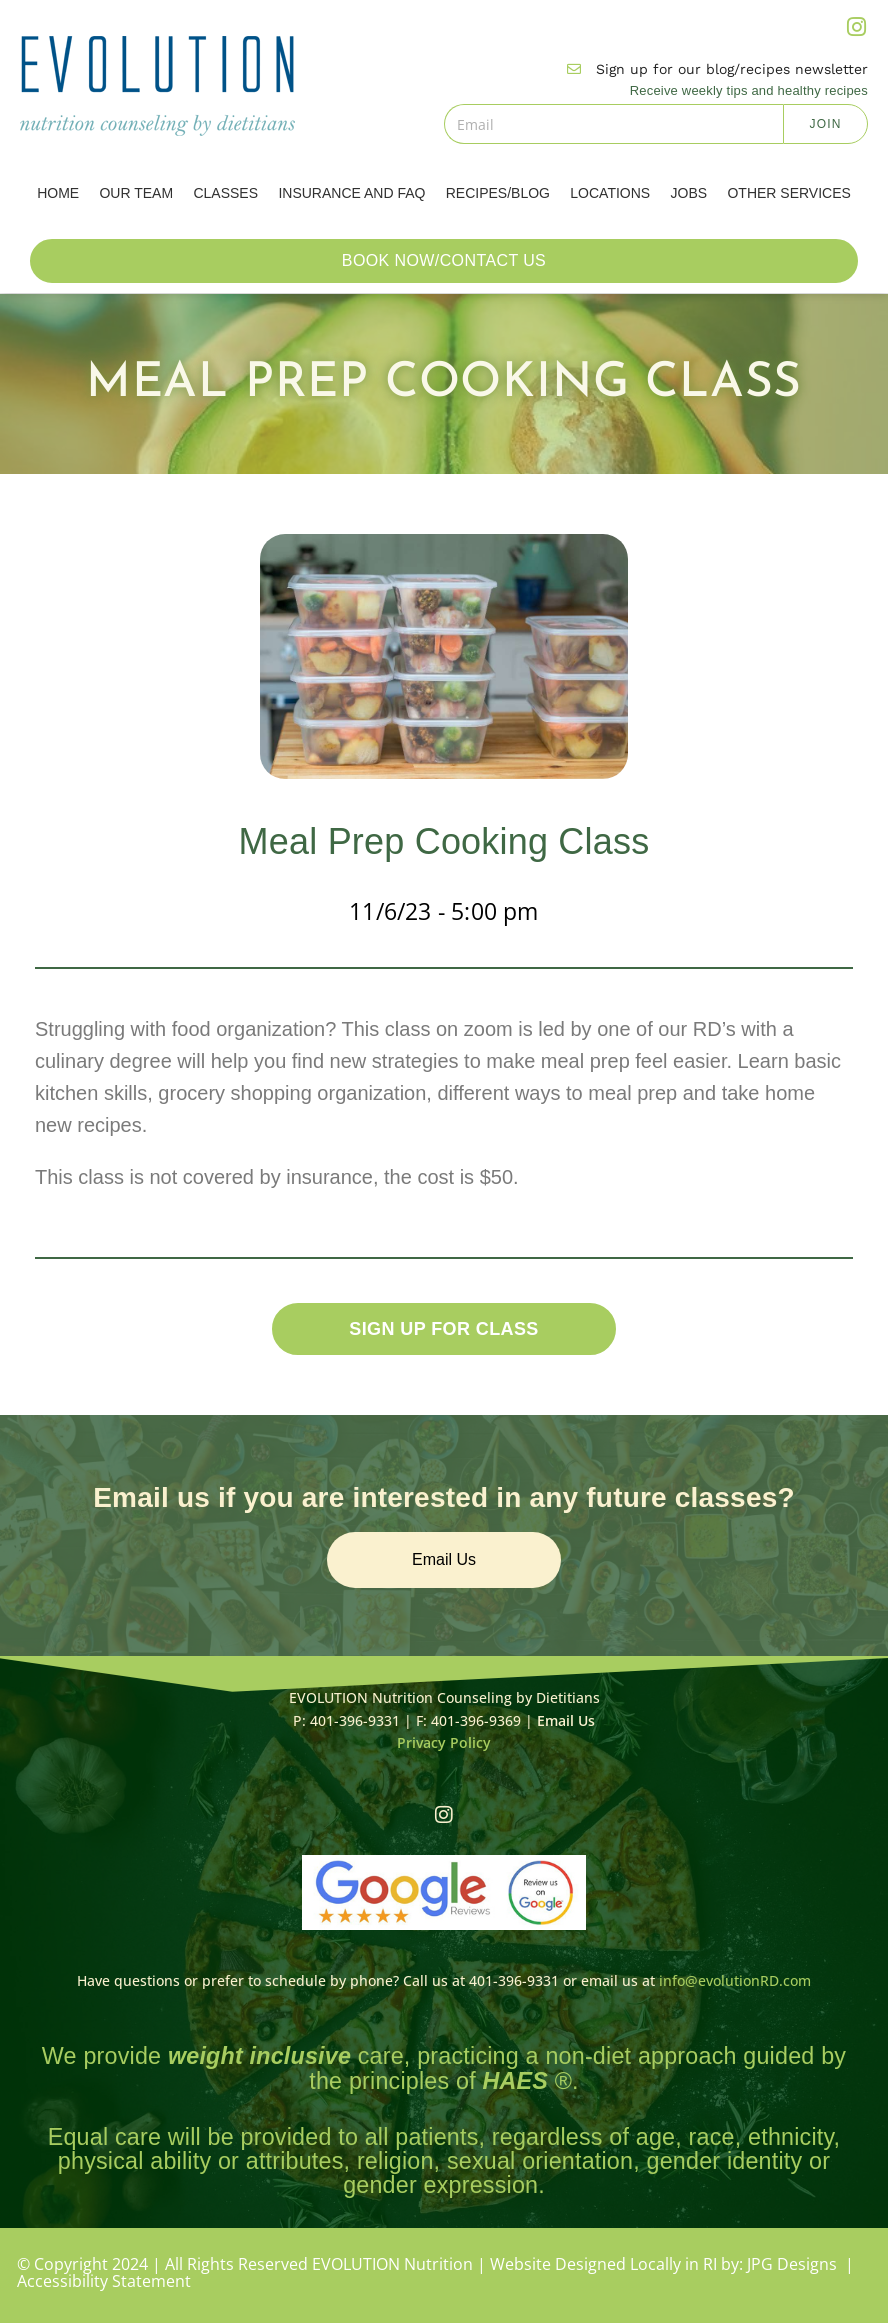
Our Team (136, 193)
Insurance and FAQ (351, 193)
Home (58, 193)
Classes (225, 193)
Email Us (566, 1720)
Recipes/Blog (498, 193)
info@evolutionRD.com (735, 1980)
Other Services (788, 193)
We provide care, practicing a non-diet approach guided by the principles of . (444, 2067)
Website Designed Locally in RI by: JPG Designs (663, 2264)
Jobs (689, 193)
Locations (610, 193)
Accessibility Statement (104, 2279)
